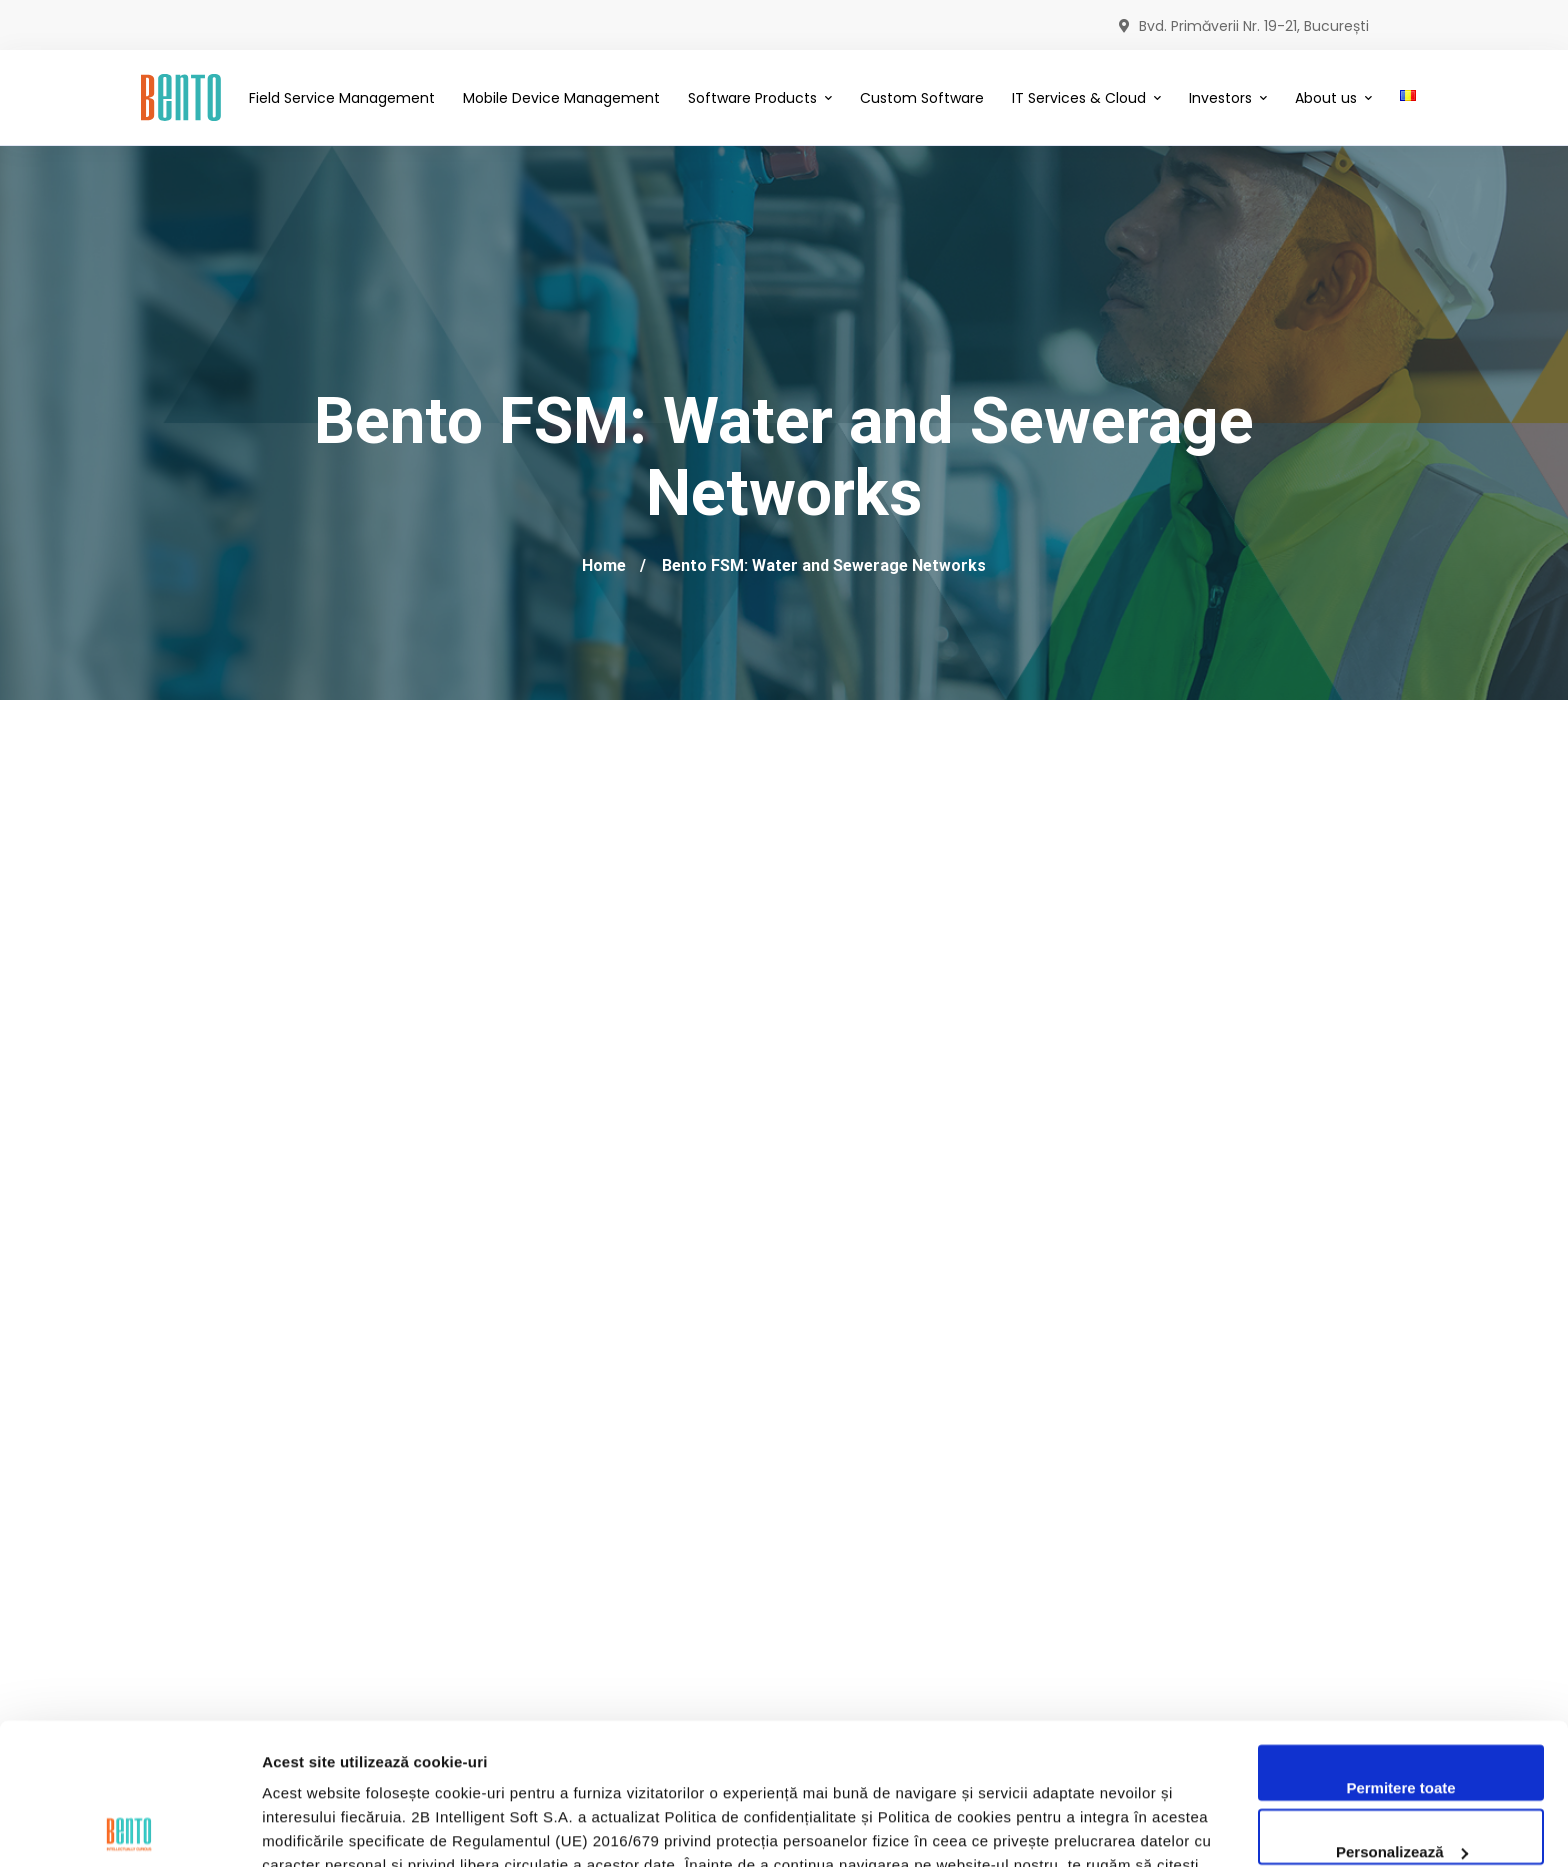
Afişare (288, 1827)
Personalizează (1402, 1710)
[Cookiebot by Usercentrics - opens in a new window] (129, 1828)
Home (604, 565)
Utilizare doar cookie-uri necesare (1401, 1774)
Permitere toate (1400, 1647)
